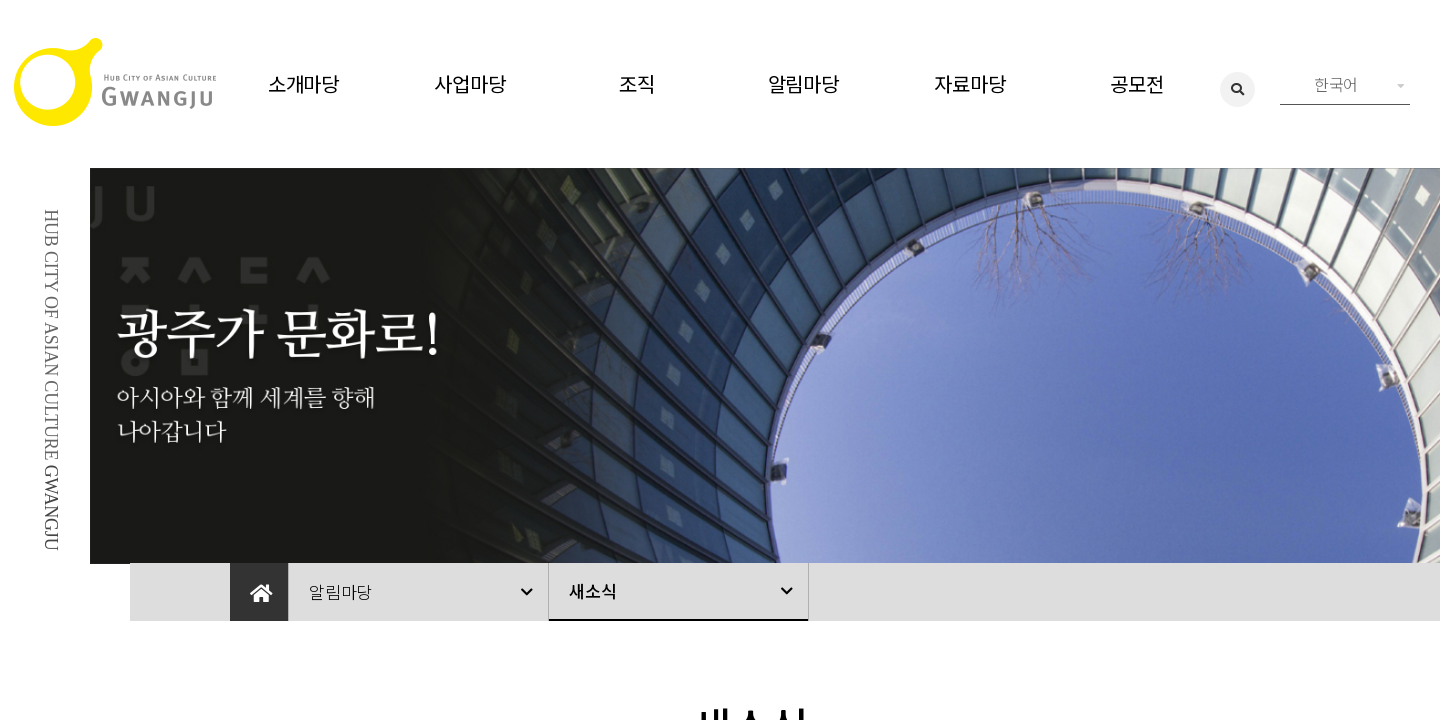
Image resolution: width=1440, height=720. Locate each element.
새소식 (593, 590)
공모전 (1136, 83)
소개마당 (303, 83)
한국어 (1359, 84)
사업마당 (469, 83)
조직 (637, 83)
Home (259, 592)
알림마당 (803, 83)
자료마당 (969, 83)
